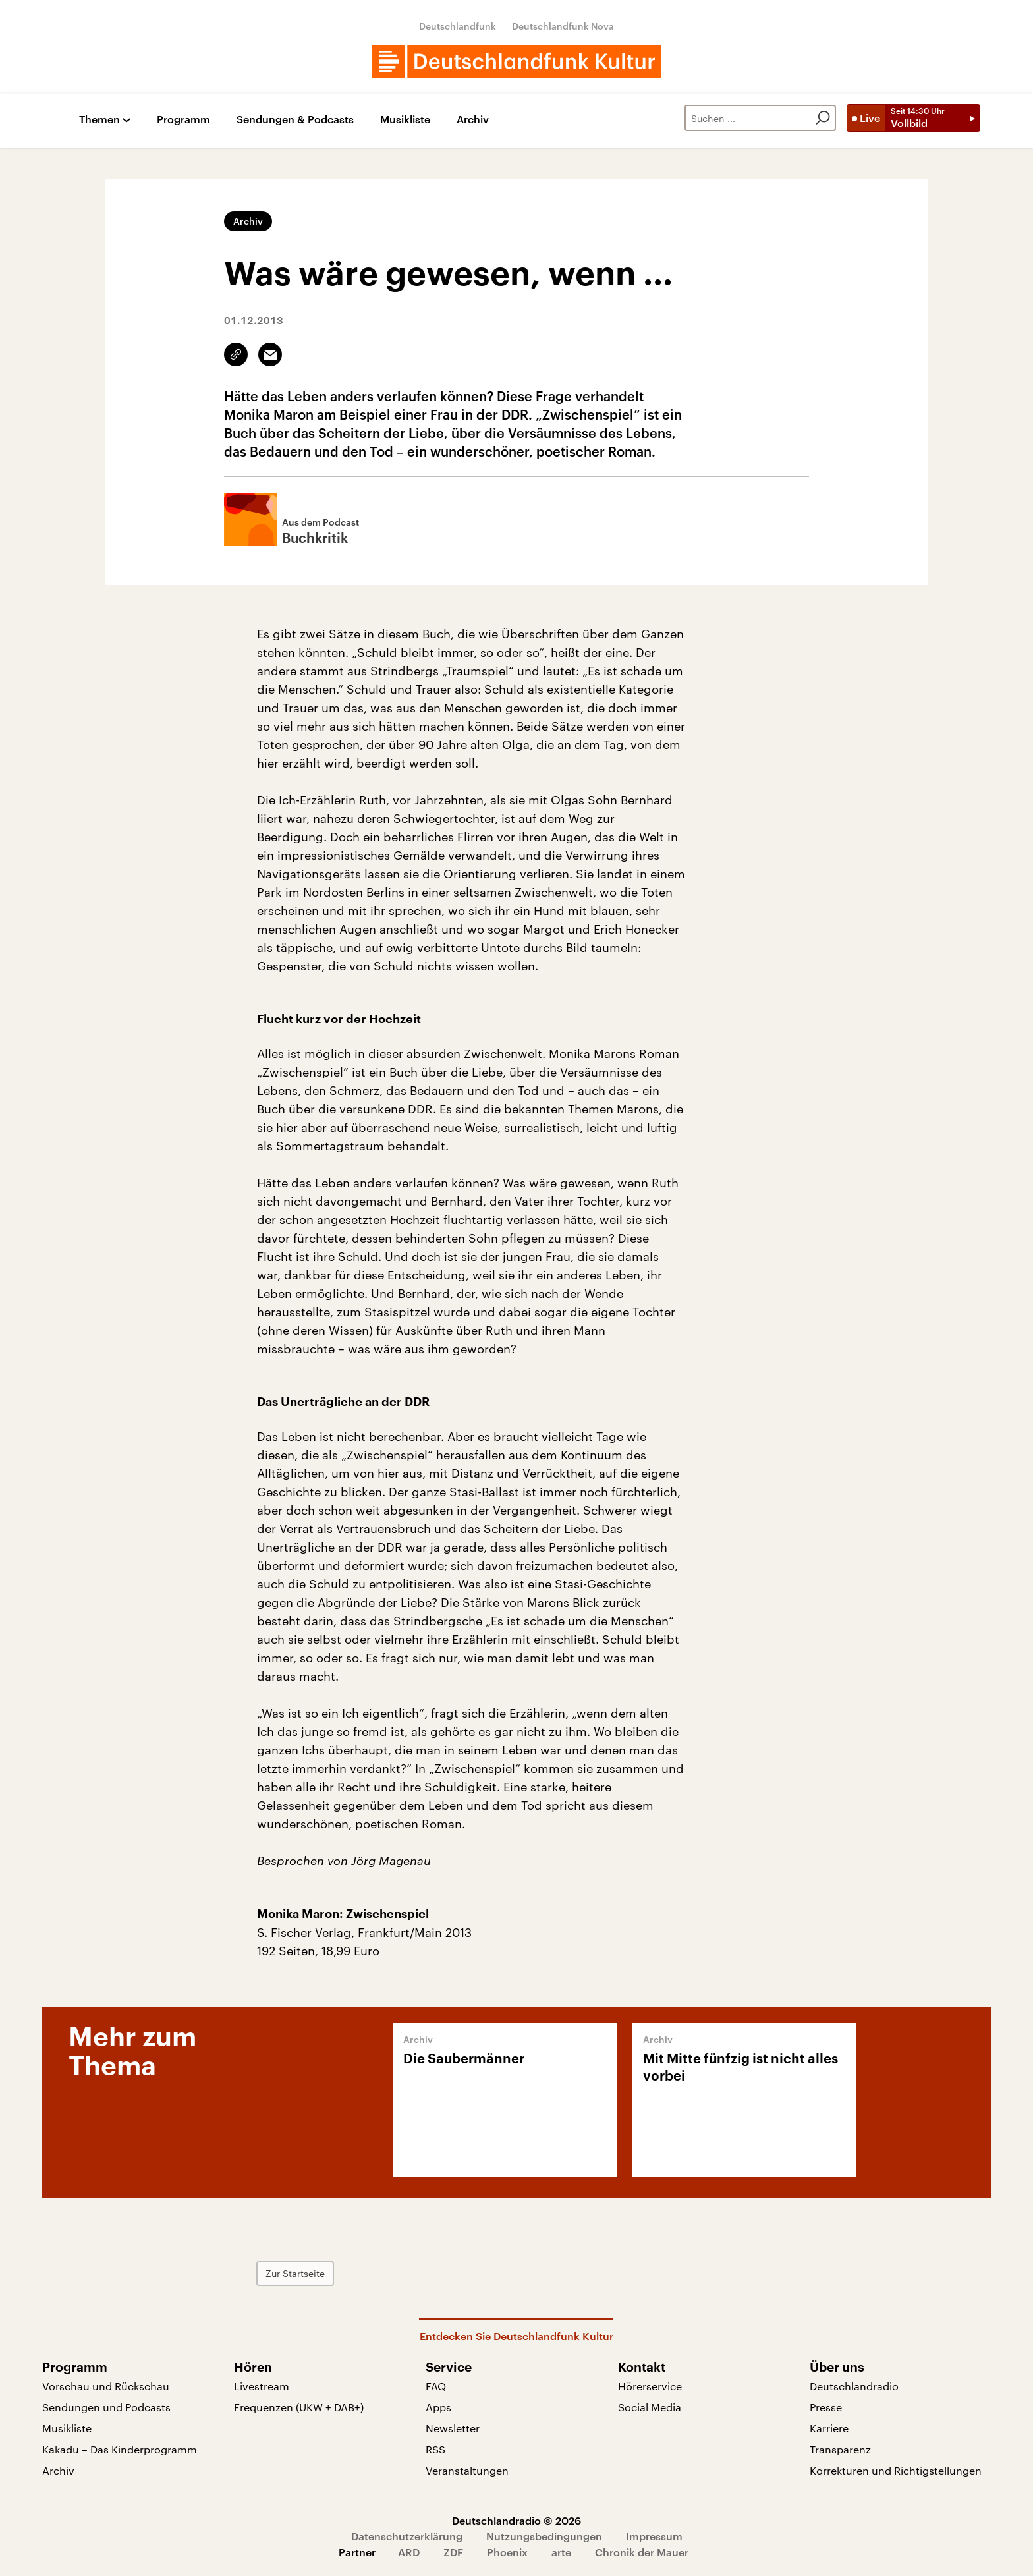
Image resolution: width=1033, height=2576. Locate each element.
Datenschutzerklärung (406, 2536)
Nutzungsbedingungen (544, 2536)
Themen (99, 119)
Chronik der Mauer (641, 2552)
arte (561, 2552)
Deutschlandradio (854, 2386)
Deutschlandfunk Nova (563, 26)
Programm (183, 119)
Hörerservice (650, 2386)
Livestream (261, 2386)
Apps (438, 2407)
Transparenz (840, 2449)
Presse (826, 2407)
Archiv (473, 119)
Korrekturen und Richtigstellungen (896, 2470)
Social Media (649, 2407)
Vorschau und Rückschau (105, 2386)
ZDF (453, 2552)
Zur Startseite (295, 2273)
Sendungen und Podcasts (106, 2407)
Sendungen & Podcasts (295, 119)
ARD (409, 2552)
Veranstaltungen (467, 2470)
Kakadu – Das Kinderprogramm (119, 2449)
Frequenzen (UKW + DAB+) (299, 2407)
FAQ (436, 2386)
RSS (435, 2449)
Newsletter (453, 2428)
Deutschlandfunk (457, 26)
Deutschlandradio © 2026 (516, 2520)
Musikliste (405, 119)
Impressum (654, 2536)
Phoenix (507, 2552)
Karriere (829, 2428)
